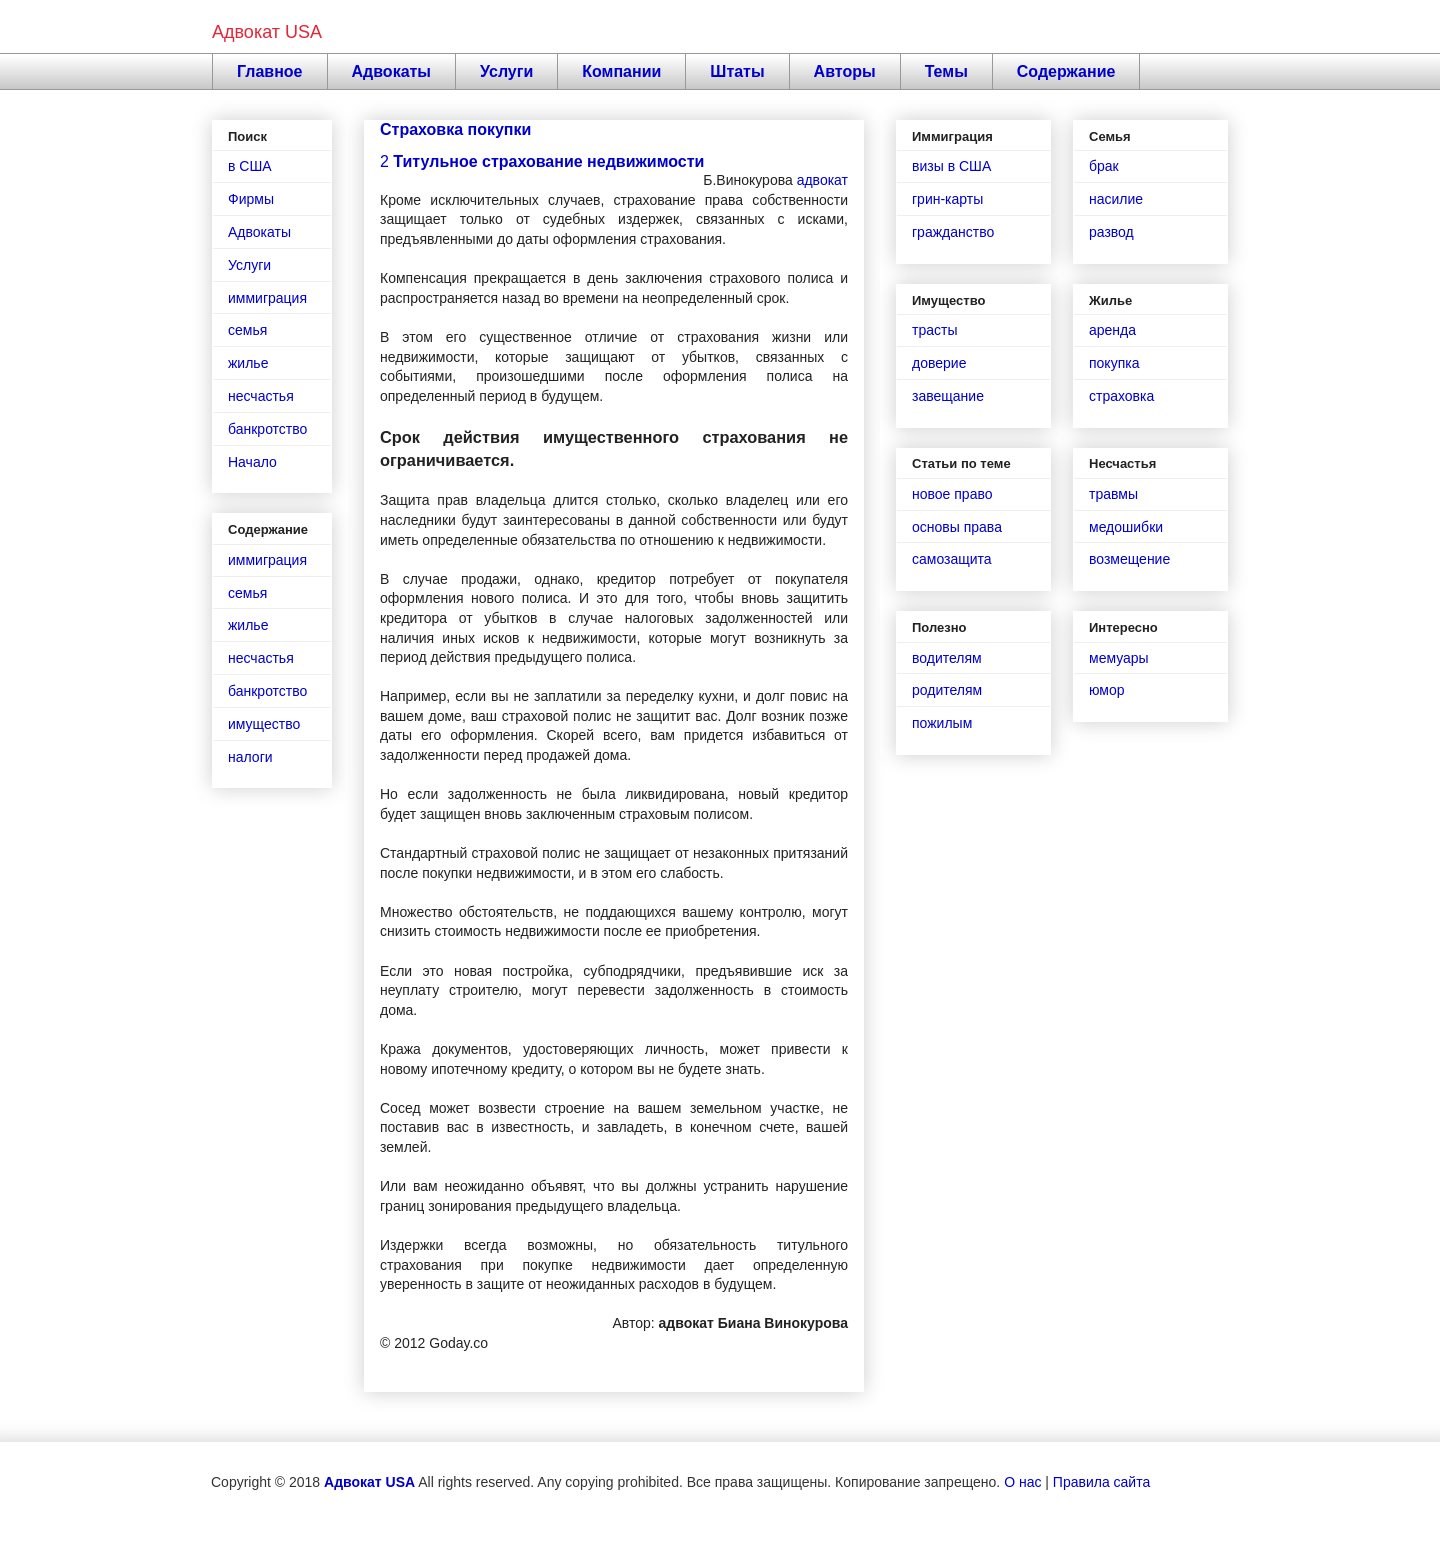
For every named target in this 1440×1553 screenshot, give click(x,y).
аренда (1112, 330)
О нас (1022, 1482)
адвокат (822, 180)
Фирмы (251, 199)
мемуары (1119, 658)
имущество (264, 724)
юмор (1107, 690)
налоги (250, 757)
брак (1104, 166)
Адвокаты (392, 71)
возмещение (1129, 559)
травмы (1113, 494)
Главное (270, 71)
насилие (1116, 199)
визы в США (951, 166)
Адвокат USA (267, 32)
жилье (248, 363)
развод (1111, 232)
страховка (1121, 396)
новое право (952, 494)
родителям (947, 690)
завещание (948, 396)
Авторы (845, 71)
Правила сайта (1101, 1482)
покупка (1114, 363)
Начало (252, 462)
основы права (957, 527)
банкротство (267, 429)
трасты (934, 330)
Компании (621, 71)
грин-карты (947, 199)
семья (247, 330)
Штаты (737, 71)
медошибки (1126, 527)
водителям (947, 658)
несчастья (261, 396)
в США (250, 166)
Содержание (1066, 71)
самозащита (952, 559)
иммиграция (267, 298)
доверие (939, 363)
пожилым (942, 723)
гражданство (953, 232)
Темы (946, 71)
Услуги (506, 71)
